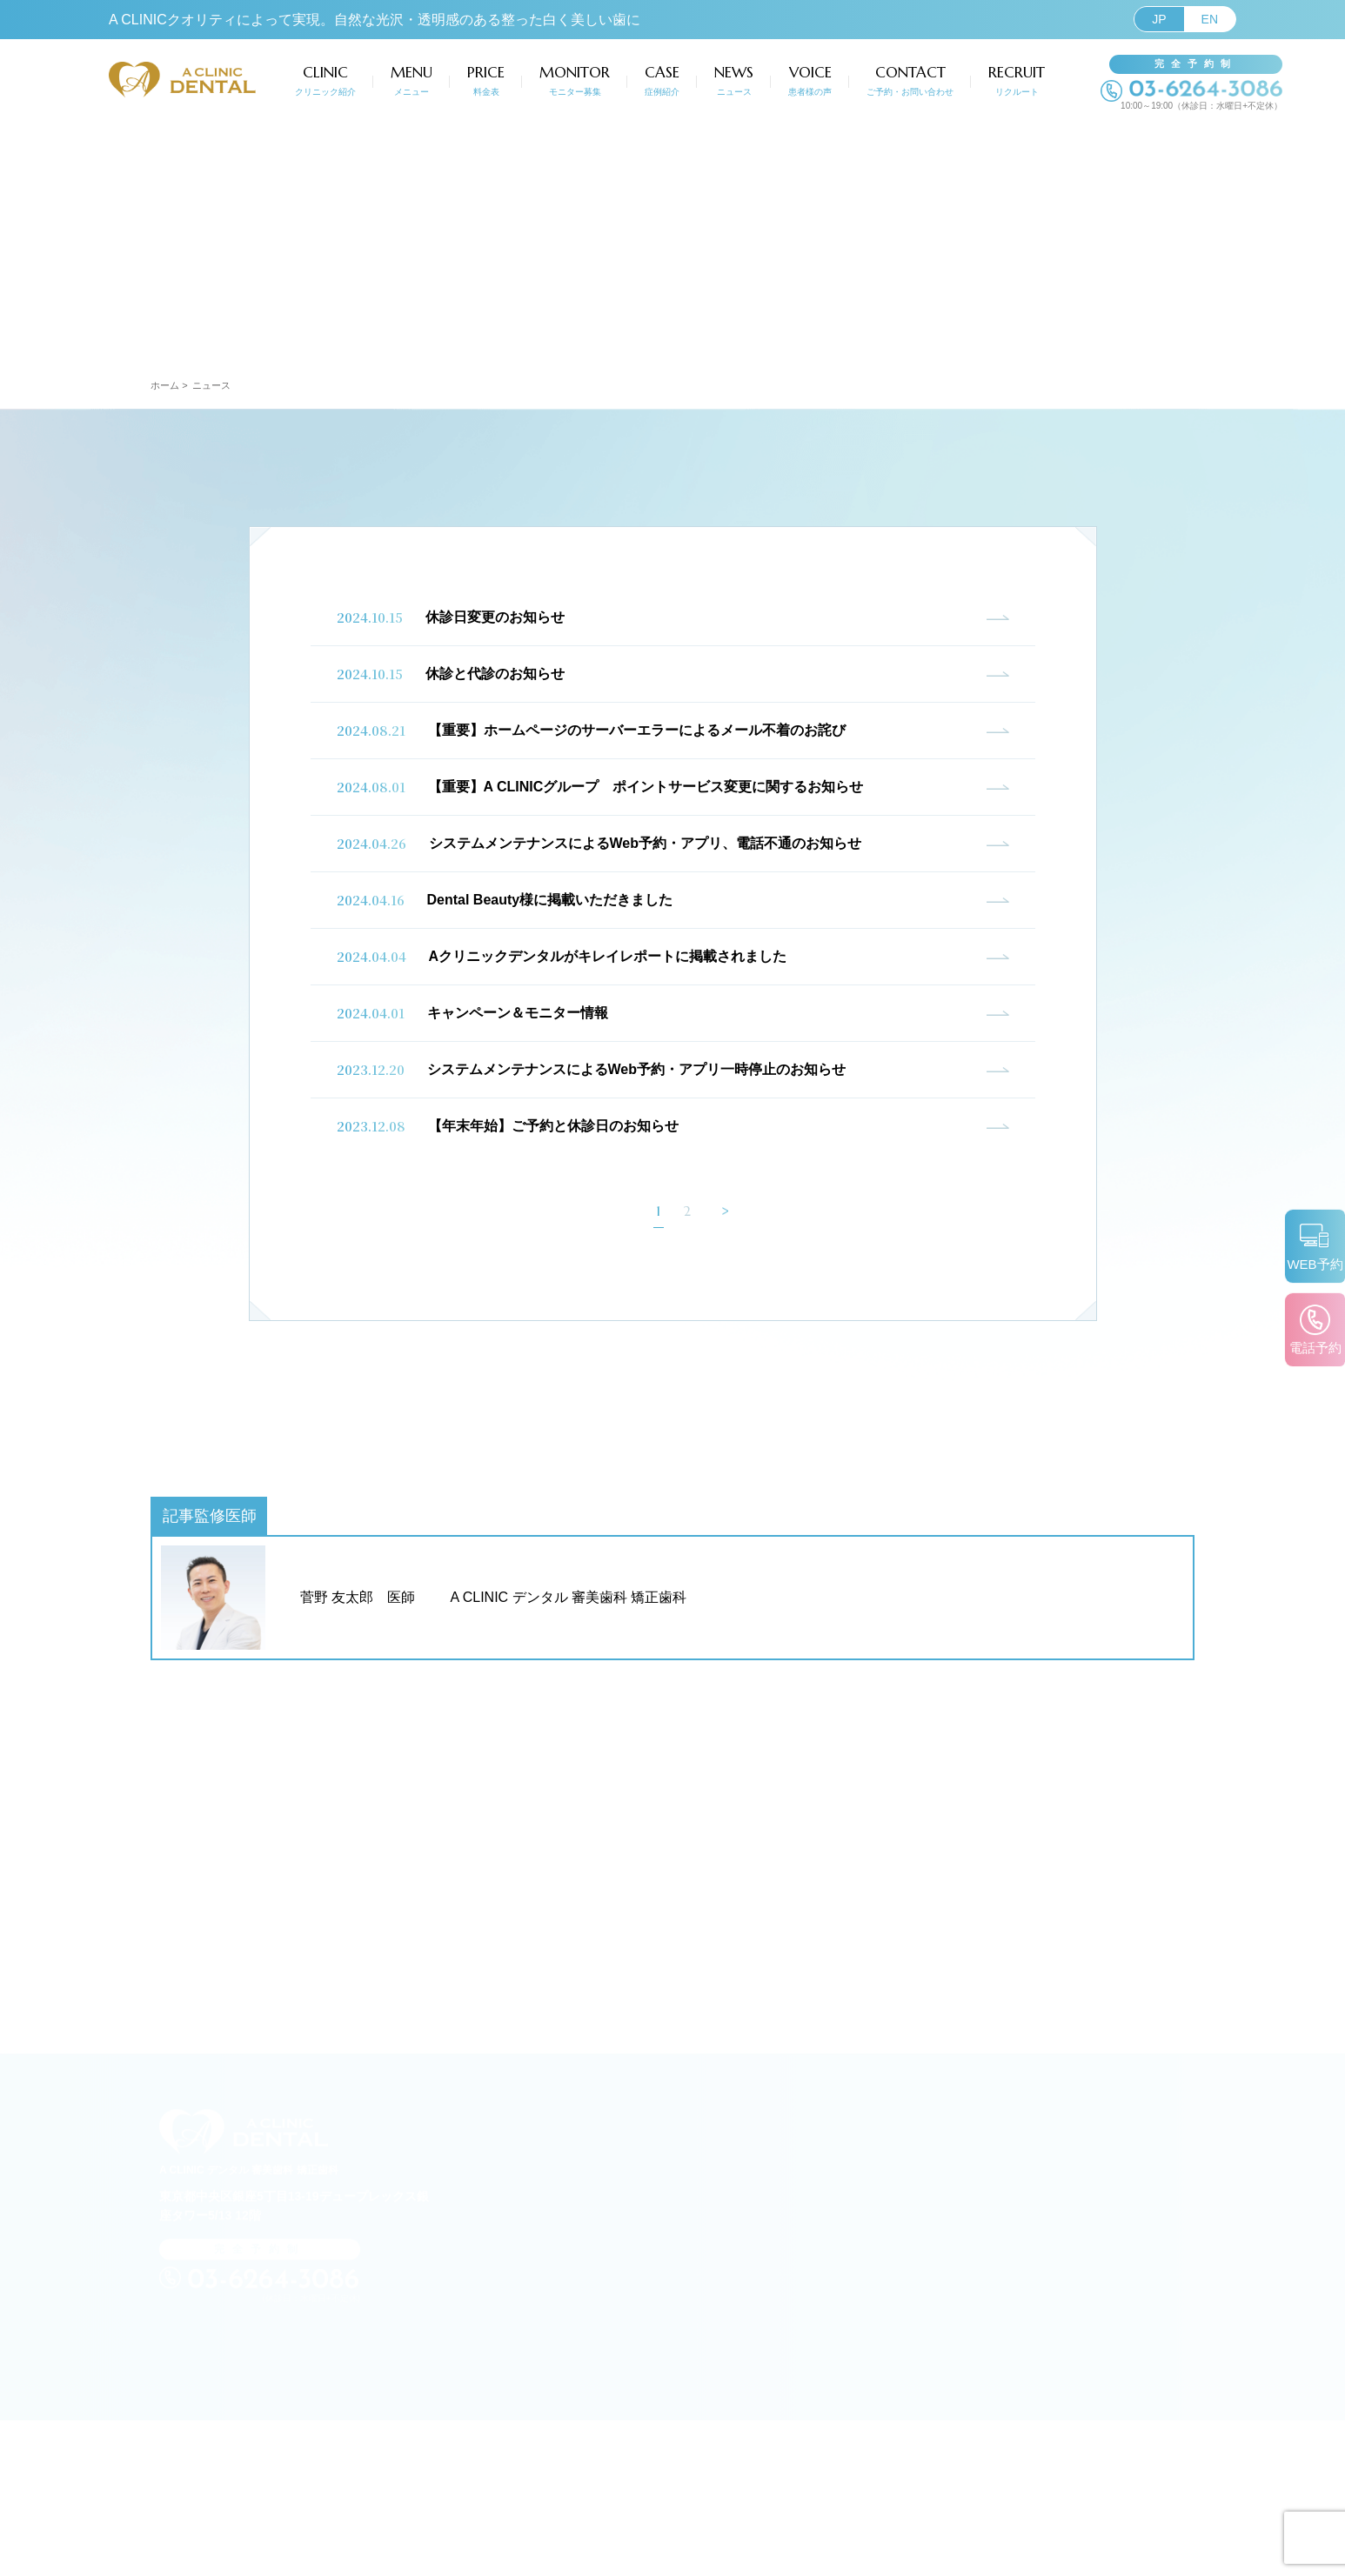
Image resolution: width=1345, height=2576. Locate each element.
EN (1209, 19)
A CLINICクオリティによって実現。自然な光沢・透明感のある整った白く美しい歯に (374, 19)
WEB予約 (1311, 1258)
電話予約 (1311, 1353)
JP (1159, 19)
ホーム (165, 385)
